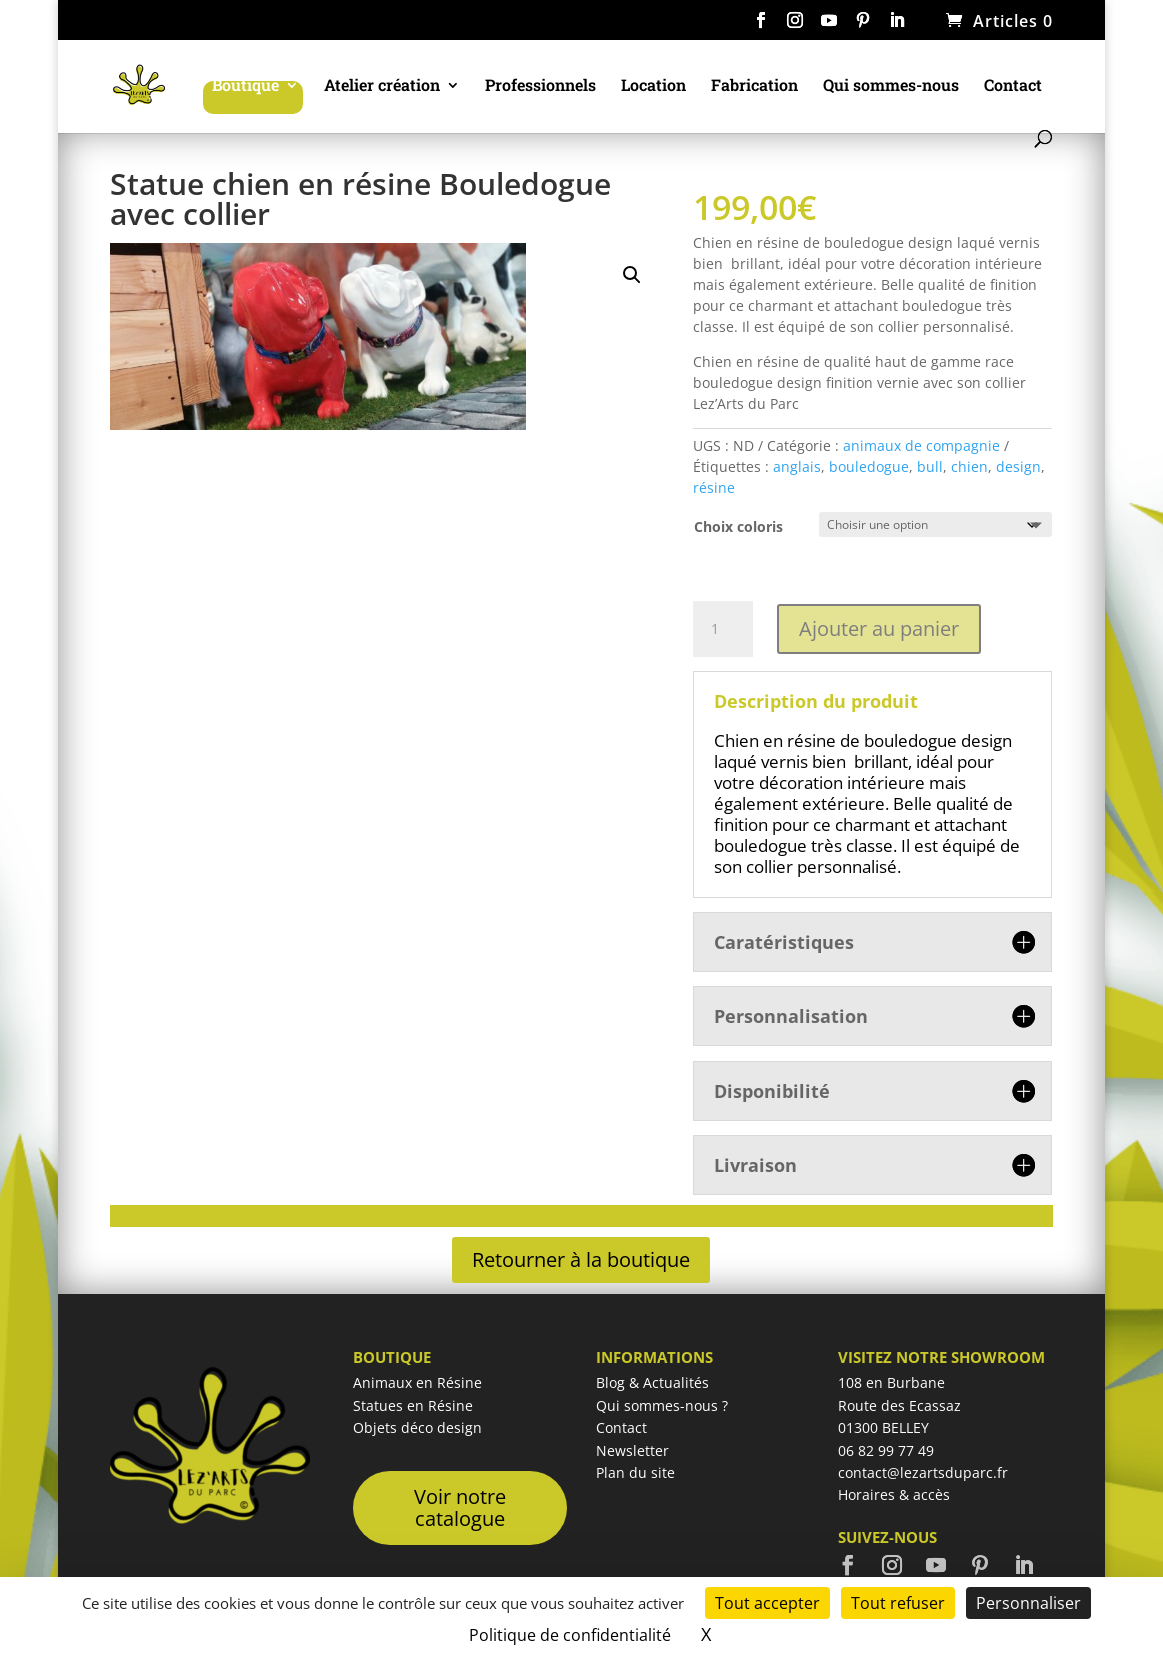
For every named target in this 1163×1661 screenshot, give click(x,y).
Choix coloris (738, 526)
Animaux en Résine (417, 1382)
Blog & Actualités (652, 1382)
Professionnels (540, 86)
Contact (1013, 86)
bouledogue (869, 466)
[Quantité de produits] (723, 629)
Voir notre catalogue (460, 1507)
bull (930, 466)
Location (653, 86)
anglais (797, 466)
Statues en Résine (413, 1405)
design (1018, 466)
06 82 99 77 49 (886, 1450)
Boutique (245, 86)
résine (714, 487)
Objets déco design (417, 1427)
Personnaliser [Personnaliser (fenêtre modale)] (1028, 1603)
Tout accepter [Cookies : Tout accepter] (767, 1603)
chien (969, 466)
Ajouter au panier (879, 628)
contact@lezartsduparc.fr (923, 1472)
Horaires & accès (894, 1494)
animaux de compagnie (921, 445)
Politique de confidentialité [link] (570, 1635)
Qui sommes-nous (891, 86)
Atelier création (382, 86)
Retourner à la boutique (581, 1259)
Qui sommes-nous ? (662, 1405)
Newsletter (632, 1450)
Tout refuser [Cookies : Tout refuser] (898, 1603)
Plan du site (635, 1472)
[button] (632, 275)
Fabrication (754, 86)
